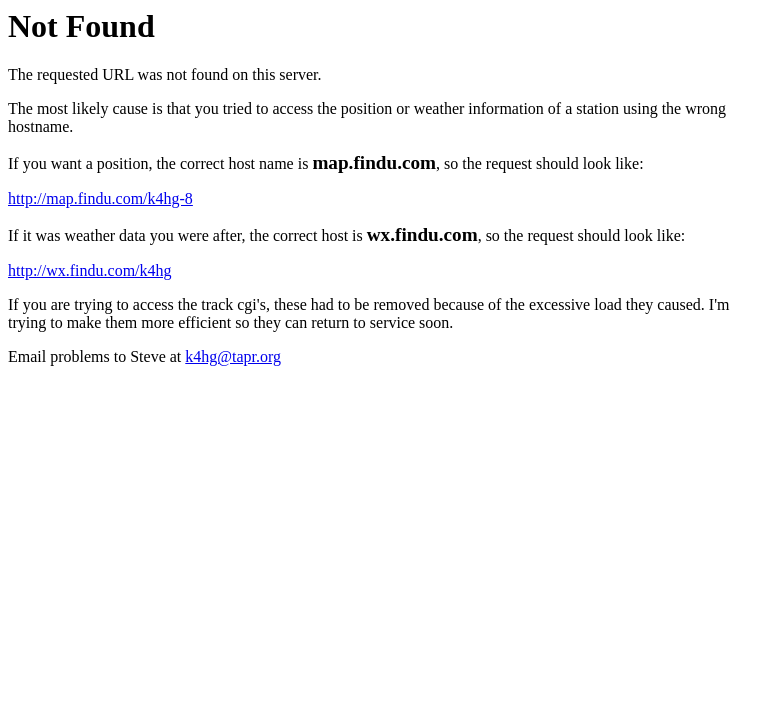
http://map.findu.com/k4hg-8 (100, 198)
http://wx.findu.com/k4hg (90, 270)
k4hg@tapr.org (233, 356)
